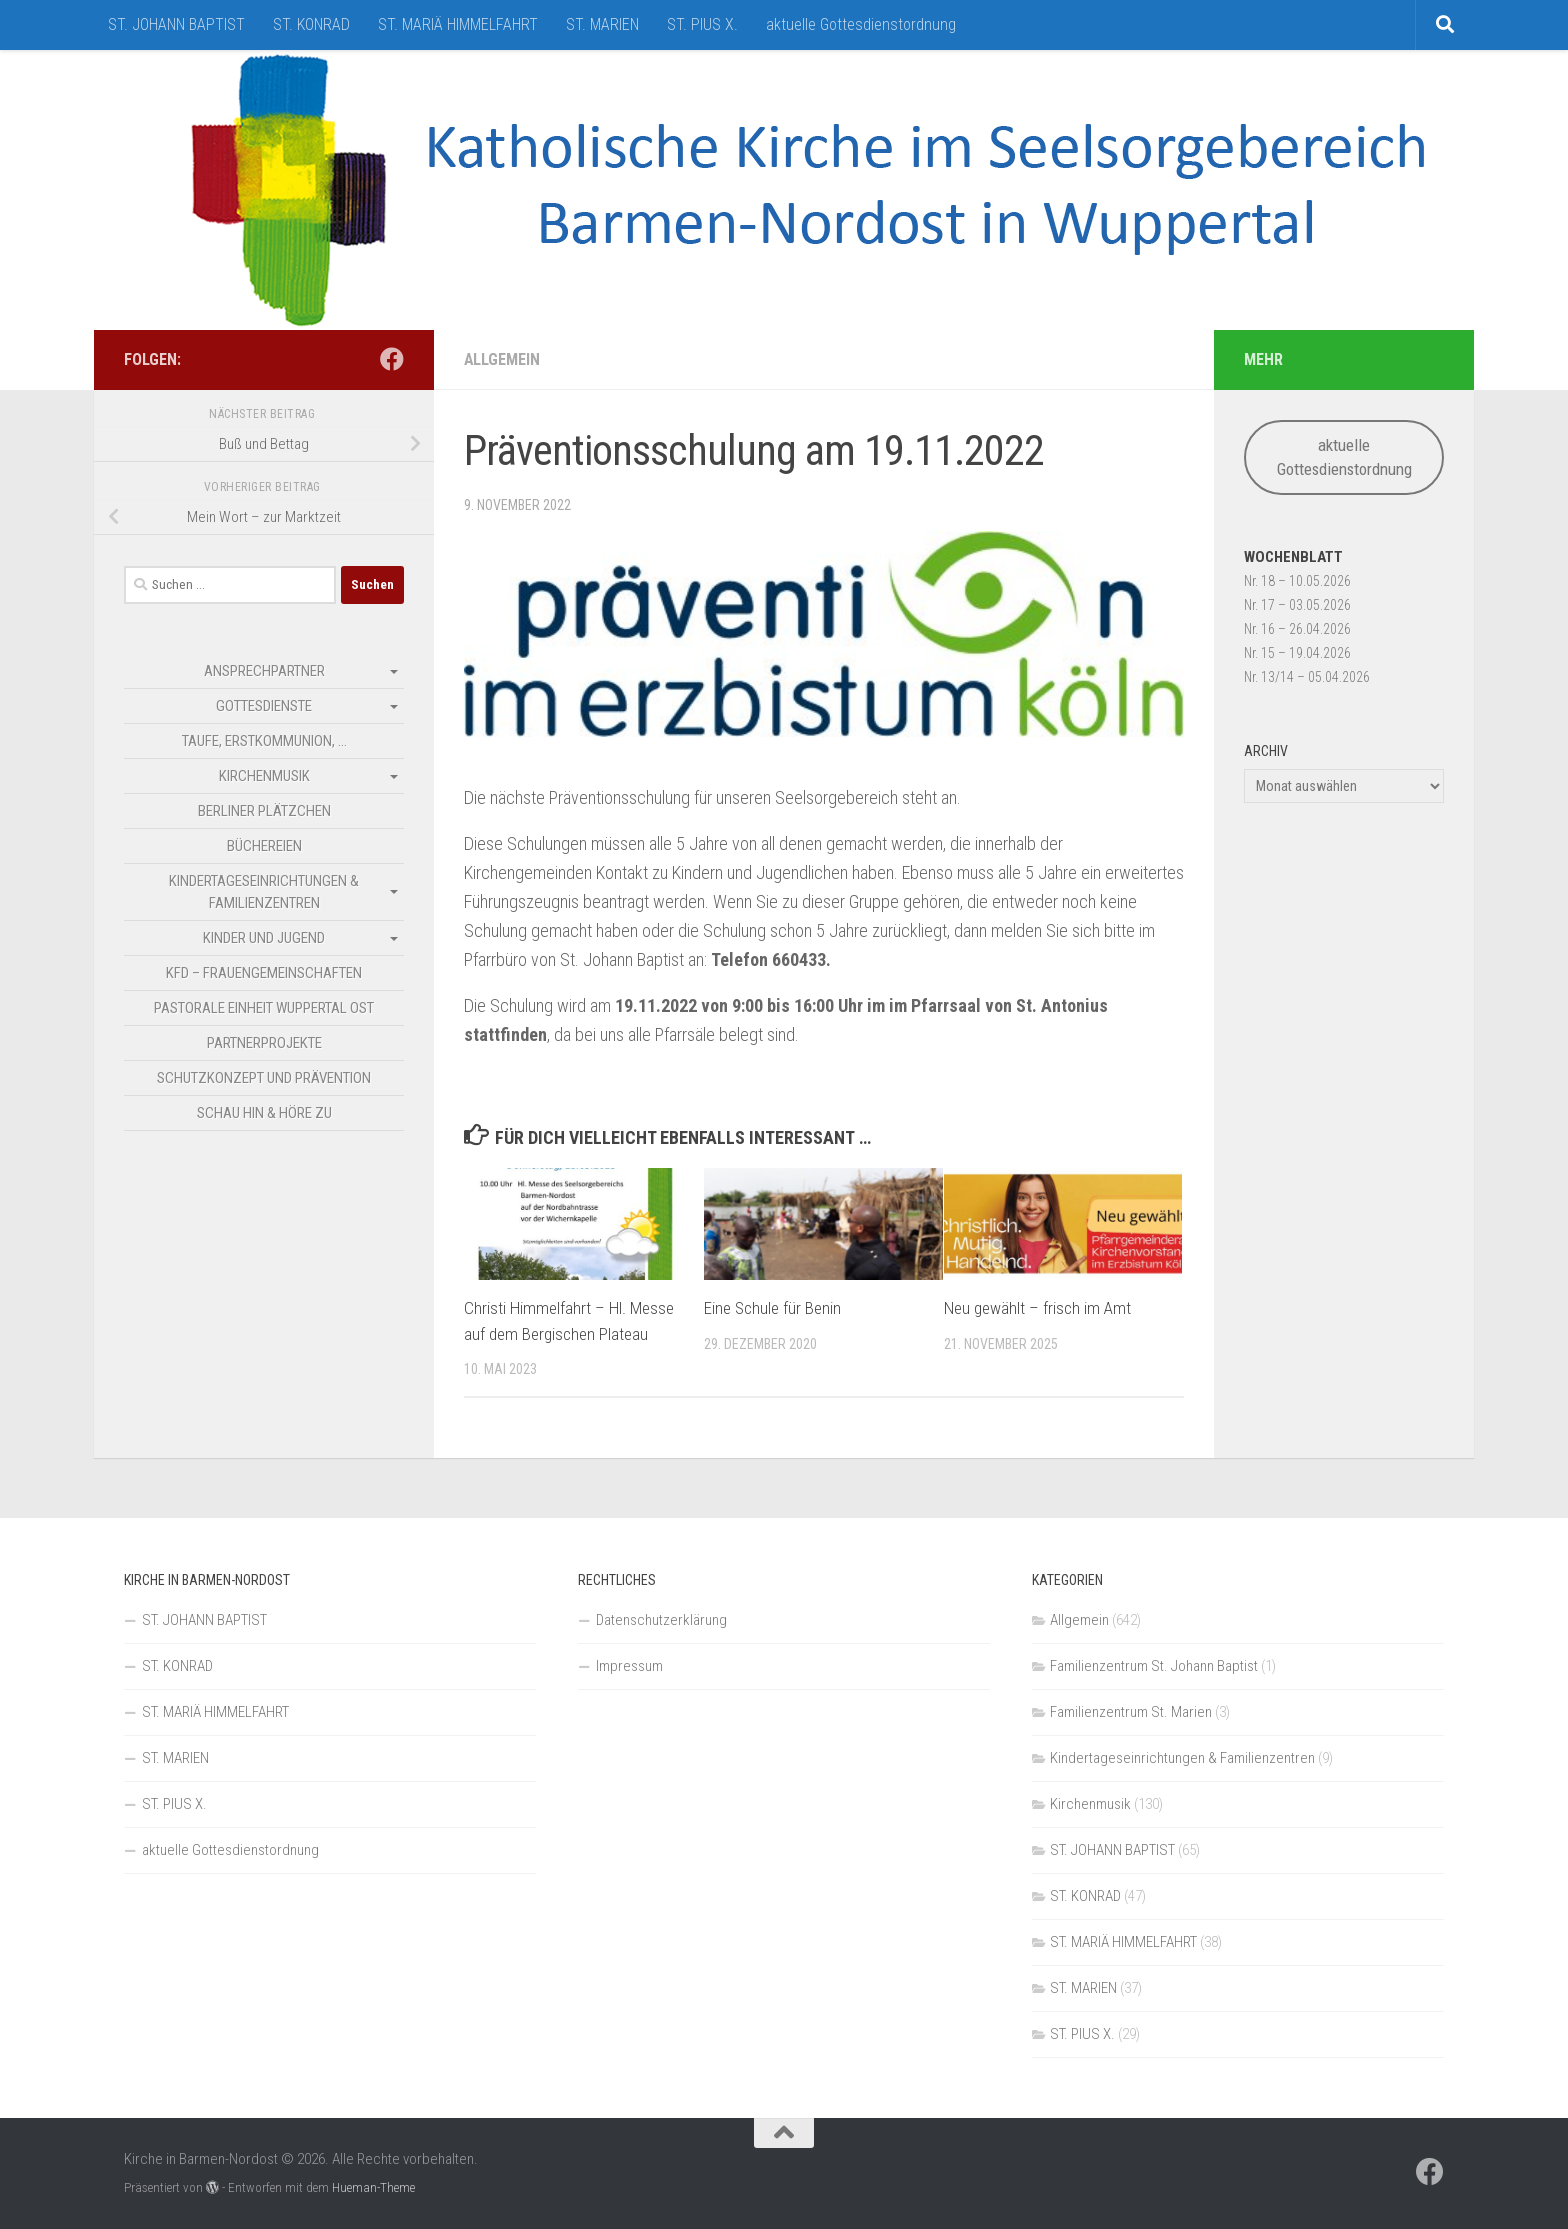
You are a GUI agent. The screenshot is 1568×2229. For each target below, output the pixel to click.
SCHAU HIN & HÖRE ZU (264, 1113)
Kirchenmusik (264, 776)
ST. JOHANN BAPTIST (176, 24)
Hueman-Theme (373, 2187)
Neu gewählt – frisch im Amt (1037, 1308)
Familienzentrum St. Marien (1131, 1712)
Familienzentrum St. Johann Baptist (1154, 1666)
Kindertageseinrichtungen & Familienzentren (264, 892)
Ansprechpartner (264, 671)
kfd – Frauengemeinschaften (264, 973)
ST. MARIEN (602, 24)
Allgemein (502, 359)
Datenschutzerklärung (661, 1620)
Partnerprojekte (264, 1043)
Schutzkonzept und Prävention (264, 1078)
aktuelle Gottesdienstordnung (861, 24)
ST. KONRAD (311, 24)
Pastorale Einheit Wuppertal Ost (264, 1008)
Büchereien (264, 846)
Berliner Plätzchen (264, 811)
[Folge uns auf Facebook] (392, 359)
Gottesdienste (264, 706)
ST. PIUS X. (702, 24)
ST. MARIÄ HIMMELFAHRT (458, 24)
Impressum (629, 1666)
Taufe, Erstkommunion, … (264, 741)
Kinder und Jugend (264, 938)
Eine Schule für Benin (772, 1308)
